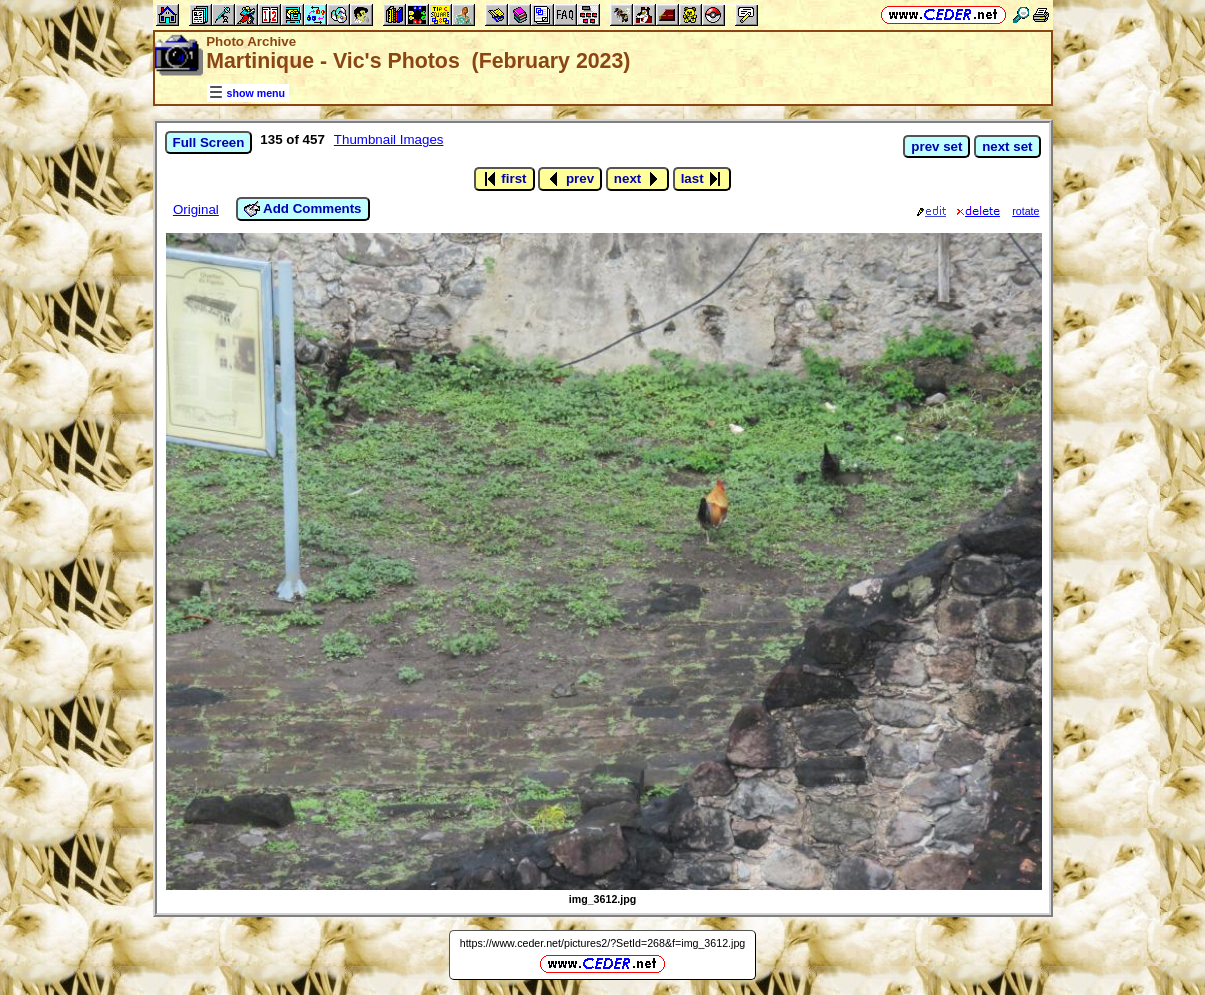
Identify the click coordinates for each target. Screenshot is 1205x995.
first (504, 179)
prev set (936, 146)
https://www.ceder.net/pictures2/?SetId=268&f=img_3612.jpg (603, 943)
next (637, 179)
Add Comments (303, 209)
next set (1007, 146)
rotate (1025, 211)
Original (196, 209)
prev (570, 179)
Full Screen (209, 142)
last (702, 179)
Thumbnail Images (389, 139)
